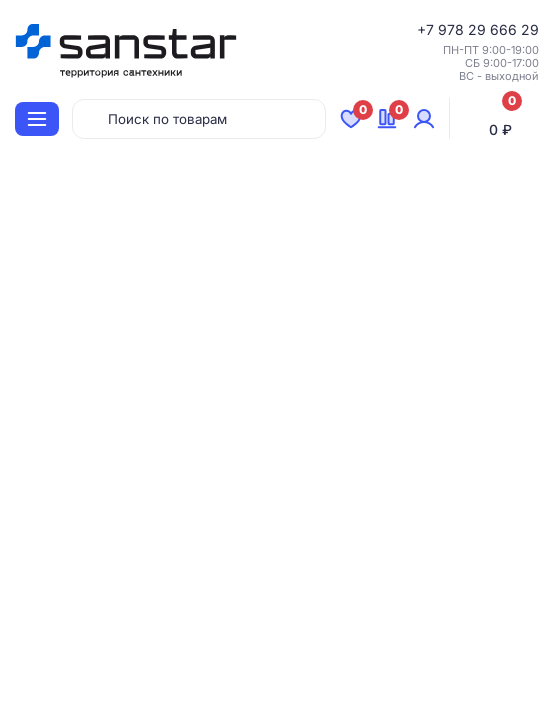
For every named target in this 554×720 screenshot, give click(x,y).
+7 (427, 29)
